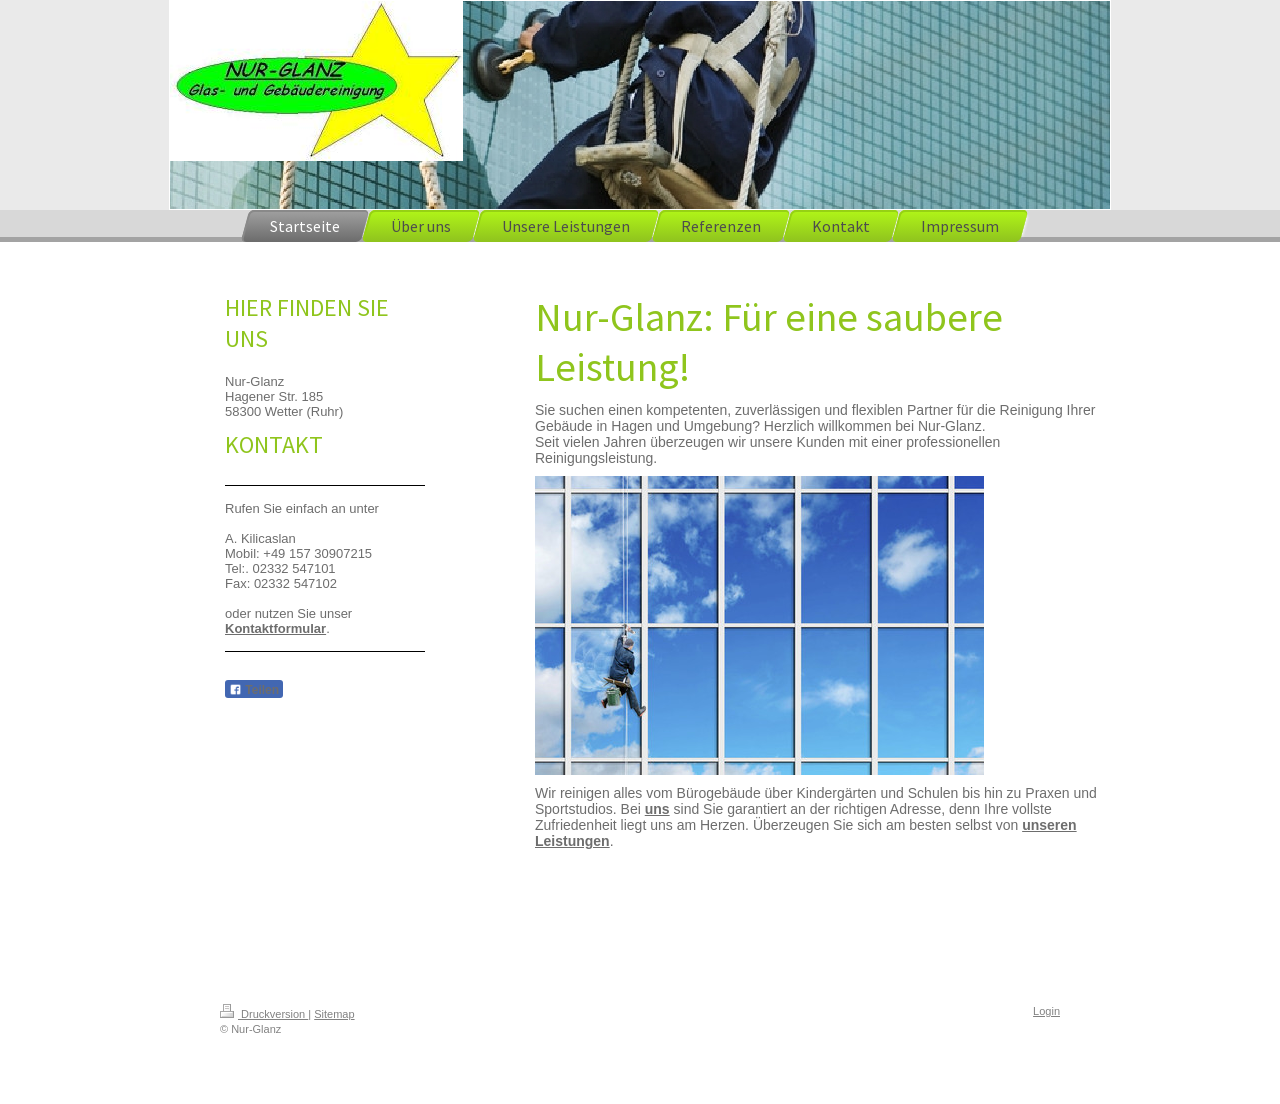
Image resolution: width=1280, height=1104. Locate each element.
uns (657, 809)
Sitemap (334, 1014)
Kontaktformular (275, 628)
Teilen (254, 690)
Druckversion (264, 1014)
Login (1046, 1011)
